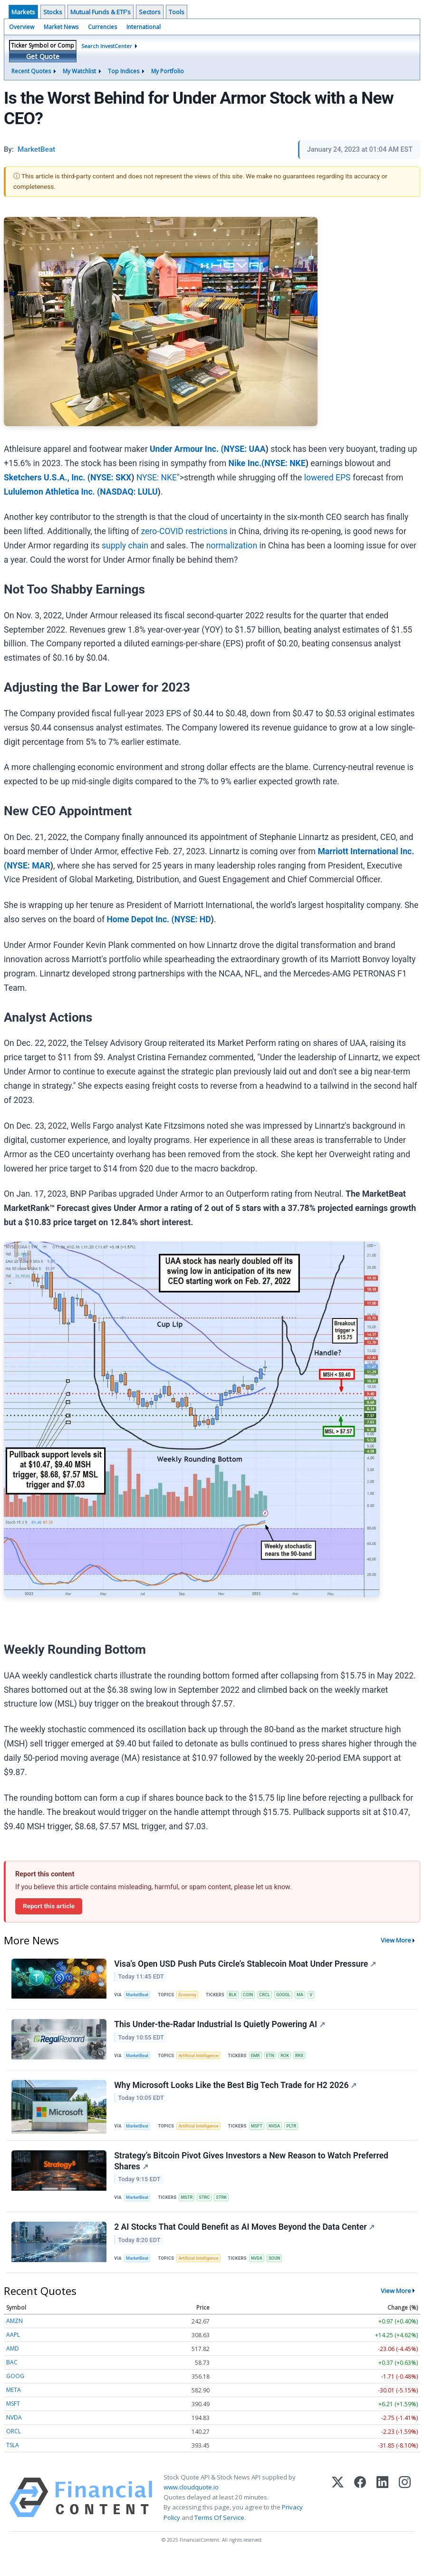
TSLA (12, 2463)
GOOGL (292, 1996)
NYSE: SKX (110, 477)
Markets (23, 12)
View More (396, 1940)
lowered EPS (327, 477)
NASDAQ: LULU (128, 492)
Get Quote (42, 56)
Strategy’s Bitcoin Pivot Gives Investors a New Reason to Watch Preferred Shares (252, 2172)
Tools (176, 12)
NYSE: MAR (28, 865)
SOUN (282, 2273)
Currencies (102, 27)
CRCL (272, 1996)
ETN (277, 2060)
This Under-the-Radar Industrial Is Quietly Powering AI (220, 2029)
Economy (191, 1996)
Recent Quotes (31, 71)
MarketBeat (139, 1996)
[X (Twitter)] (337, 2515)
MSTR (190, 2209)
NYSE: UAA (245, 449)
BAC (12, 2380)
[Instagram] (404, 2515)
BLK (238, 1996)
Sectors (150, 12)
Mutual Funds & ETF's (100, 12)
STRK (227, 2209)
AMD (12, 2366)
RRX (309, 2060)
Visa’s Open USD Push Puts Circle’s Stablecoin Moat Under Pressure (246, 1964)
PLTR (300, 2134)
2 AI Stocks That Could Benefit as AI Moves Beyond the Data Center (245, 2241)
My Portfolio (167, 71)
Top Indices (123, 71)
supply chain (125, 545)
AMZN (14, 2338)
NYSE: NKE (284, 463)
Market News (61, 27)
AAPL (13, 2352)
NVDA (282, 2134)
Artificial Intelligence (202, 2060)
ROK (293, 2060)
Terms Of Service (219, 2534)
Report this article (49, 1906)
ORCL (13, 2449)
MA (310, 1996)
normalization (231, 545)
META (13, 2407)
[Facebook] (360, 2515)
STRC (209, 2209)
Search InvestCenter (106, 45)
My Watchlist (79, 71)
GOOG (15, 2394)
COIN (254, 1996)
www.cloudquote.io (191, 2504)
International (143, 27)
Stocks (52, 12)
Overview (21, 27)
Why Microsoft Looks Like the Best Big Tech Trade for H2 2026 (236, 2093)
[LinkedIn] (382, 2515)
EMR (261, 2060)
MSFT (263, 2134)
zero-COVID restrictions (184, 531)
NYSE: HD (192, 919)
